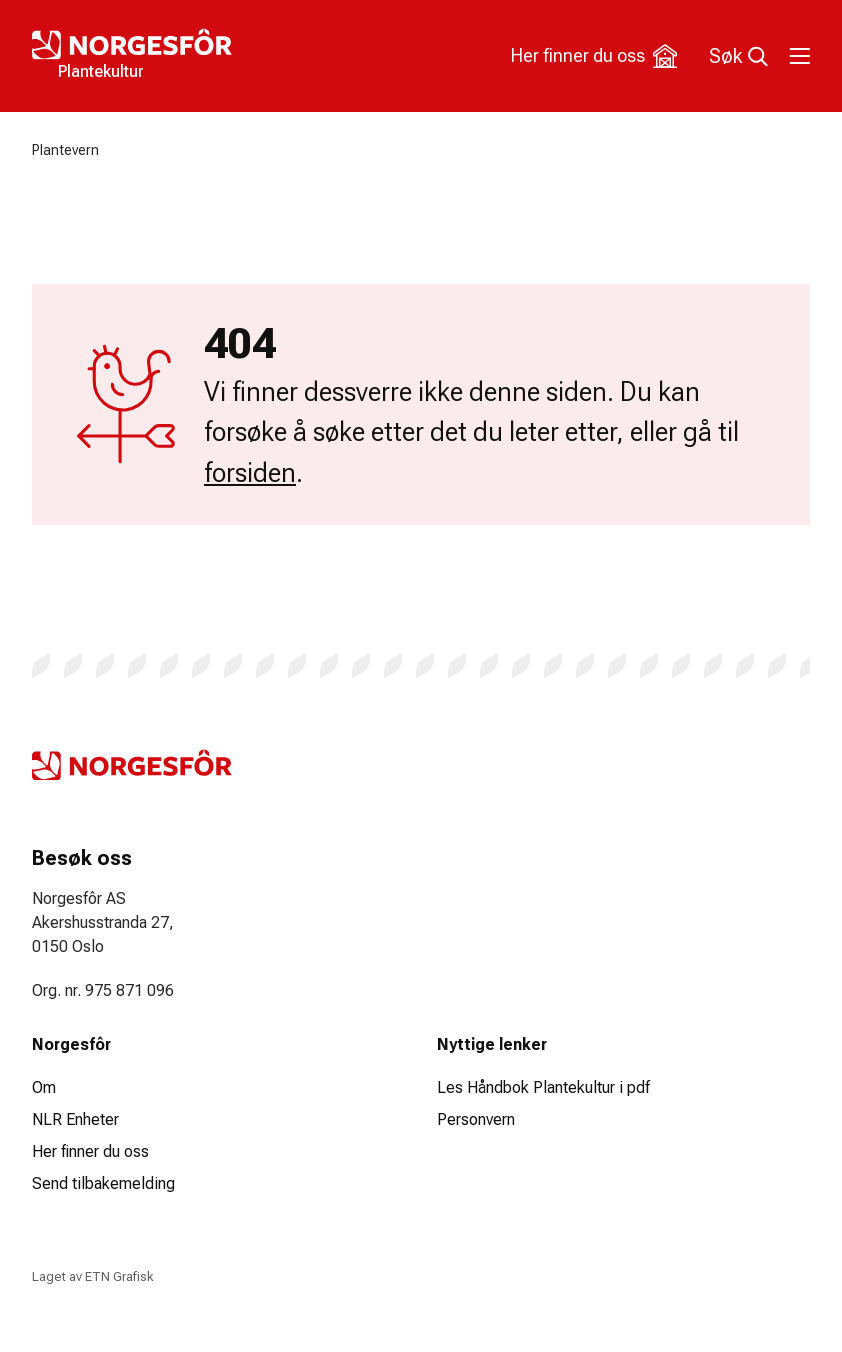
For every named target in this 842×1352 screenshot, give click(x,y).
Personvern (476, 1119)
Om (44, 1087)
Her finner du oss (594, 56)
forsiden (250, 473)
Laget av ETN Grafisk (92, 1276)
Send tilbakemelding (103, 1183)
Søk (738, 56)
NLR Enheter (75, 1119)
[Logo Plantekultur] (226, 56)
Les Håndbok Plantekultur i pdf (543, 1087)
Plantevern (65, 150)
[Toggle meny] (798, 56)
